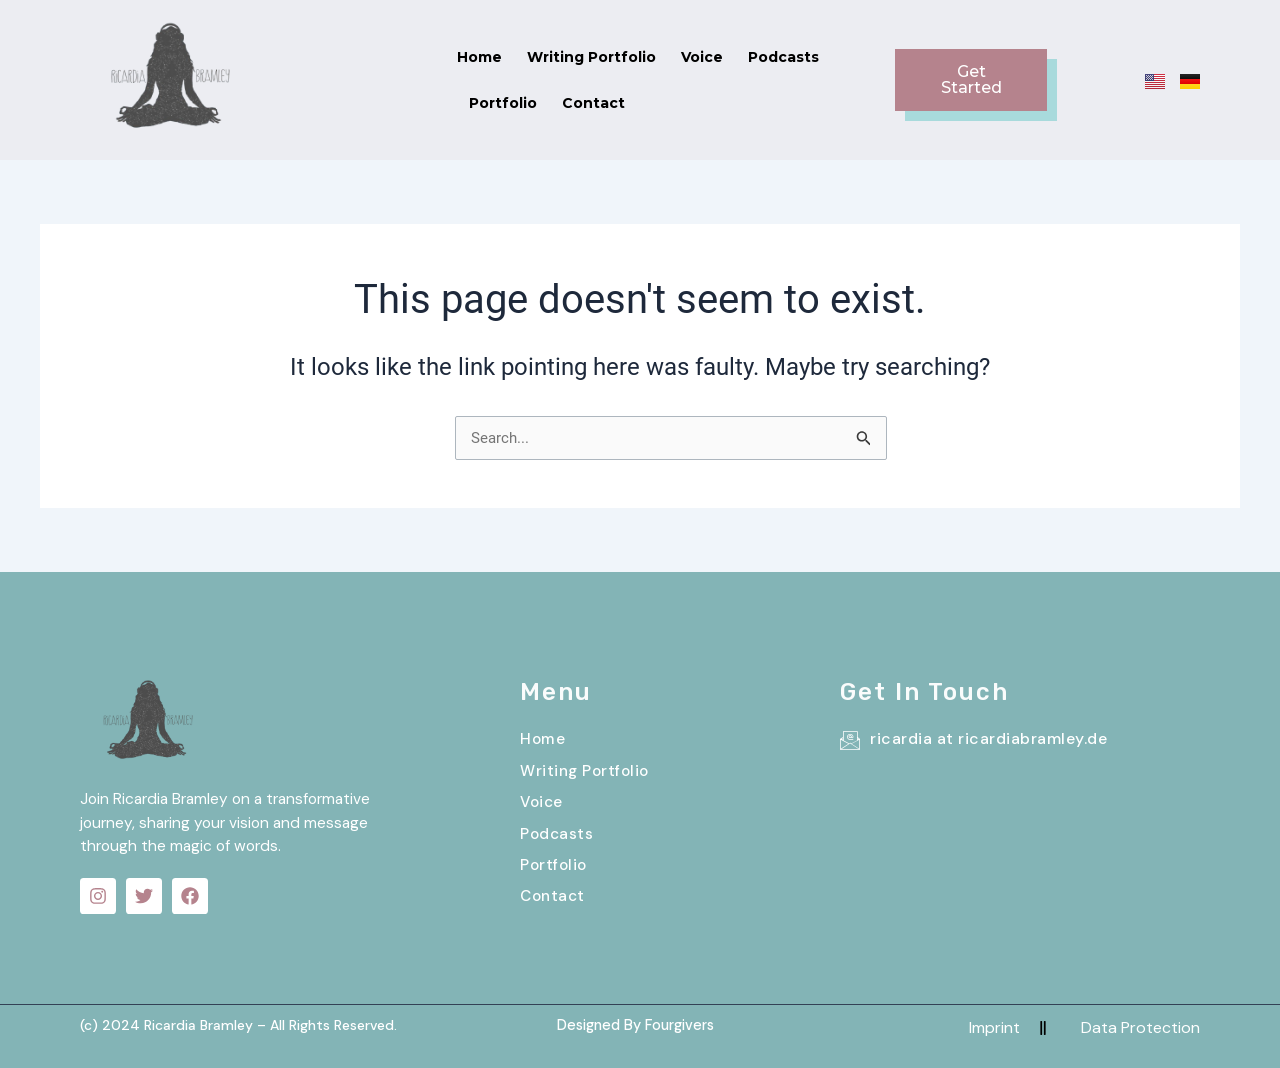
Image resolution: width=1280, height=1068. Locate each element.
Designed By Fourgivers (634, 1021)
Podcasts (691, 65)
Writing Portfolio (499, 65)
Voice (610, 65)
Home (387, 65)
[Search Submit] (864, 409)
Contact (876, 65)
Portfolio (786, 65)
